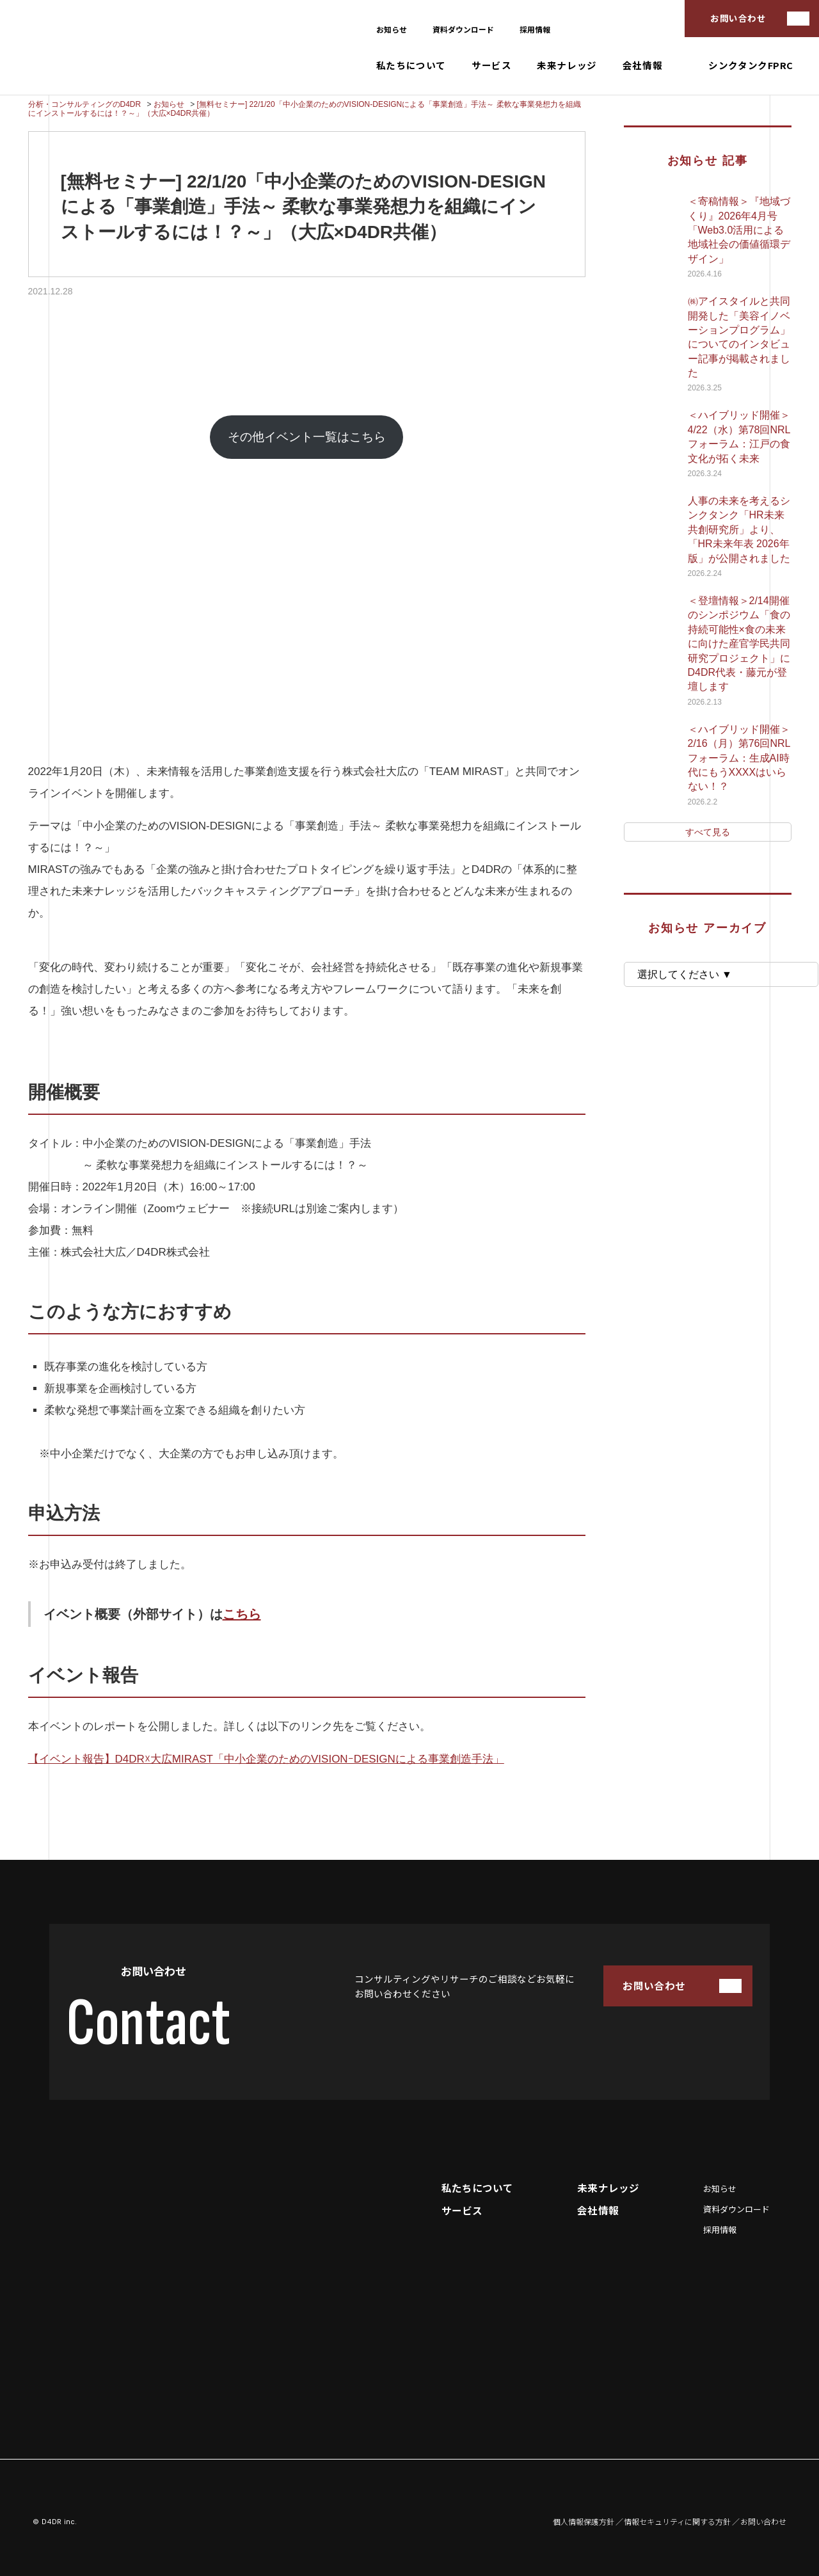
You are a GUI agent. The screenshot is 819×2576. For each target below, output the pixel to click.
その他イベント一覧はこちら (307, 437)
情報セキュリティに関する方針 (677, 2521)
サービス (491, 65)
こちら (242, 1614)
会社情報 (642, 65)
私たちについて (411, 65)
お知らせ (391, 29)
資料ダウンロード (463, 29)
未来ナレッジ (567, 65)
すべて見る (707, 832)
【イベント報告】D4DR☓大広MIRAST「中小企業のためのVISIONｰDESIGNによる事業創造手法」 (266, 1759)
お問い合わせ (738, 18)
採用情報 (535, 29)
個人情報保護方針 (583, 2521)
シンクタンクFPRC (750, 65)
